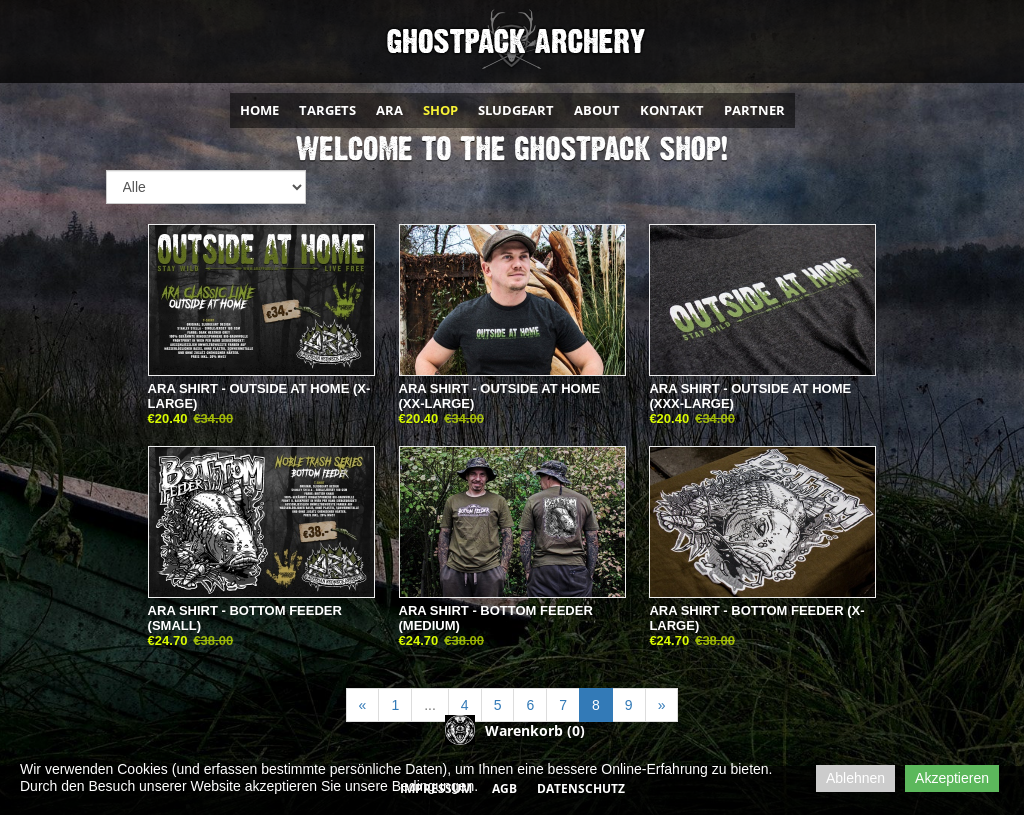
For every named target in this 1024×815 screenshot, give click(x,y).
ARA (389, 110)
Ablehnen (855, 778)
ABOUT (597, 110)
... (430, 705)
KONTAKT (672, 110)
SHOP (440, 110)
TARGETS (327, 110)
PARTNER (754, 110)
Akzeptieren (952, 778)
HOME (259, 110)
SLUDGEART (516, 110)
